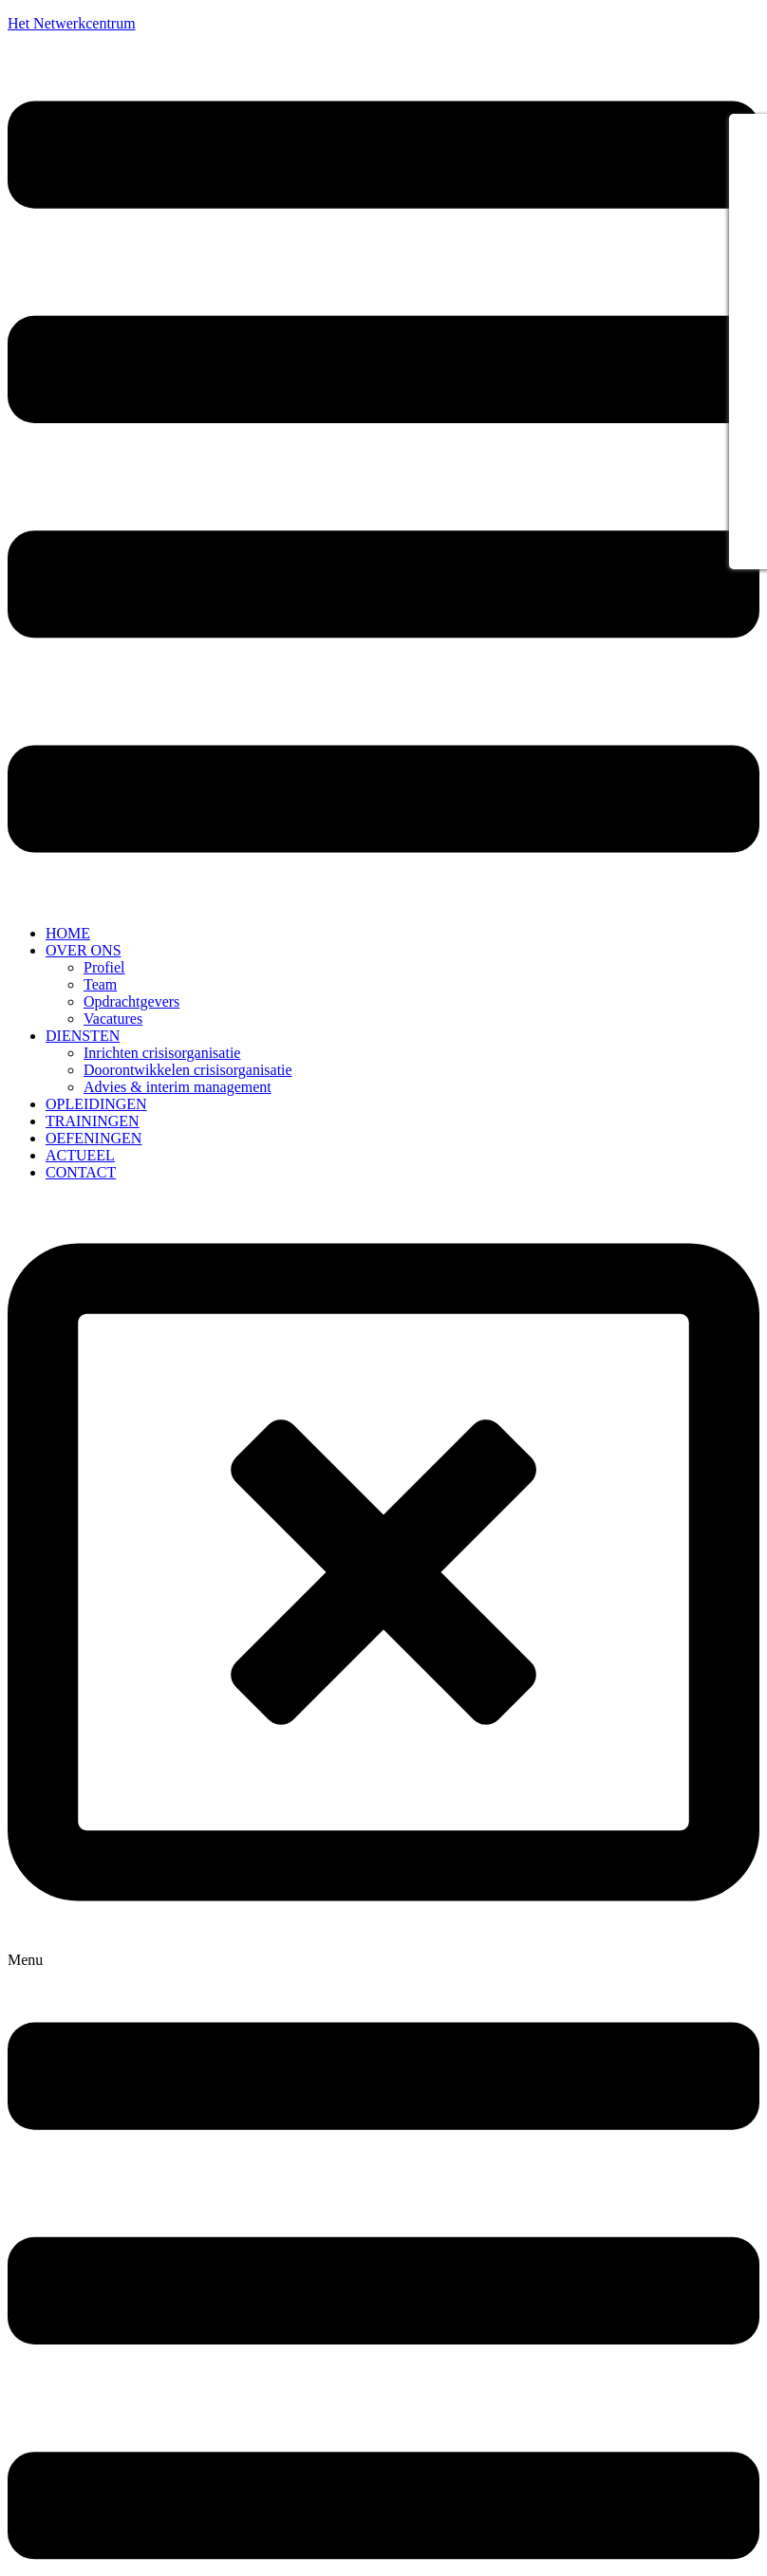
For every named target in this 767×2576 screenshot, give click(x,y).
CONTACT (81, 1172)
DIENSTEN (83, 1036)
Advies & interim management (177, 1087)
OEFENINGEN (93, 1138)
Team (100, 984)
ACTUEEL (80, 1155)
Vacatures (113, 1018)
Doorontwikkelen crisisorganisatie (188, 1070)
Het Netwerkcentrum (72, 23)
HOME (68, 933)
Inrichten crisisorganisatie (162, 1053)
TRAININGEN (93, 1121)
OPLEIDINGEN (96, 1104)
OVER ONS (84, 950)
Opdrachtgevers (131, 1001)
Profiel (104, 967)
